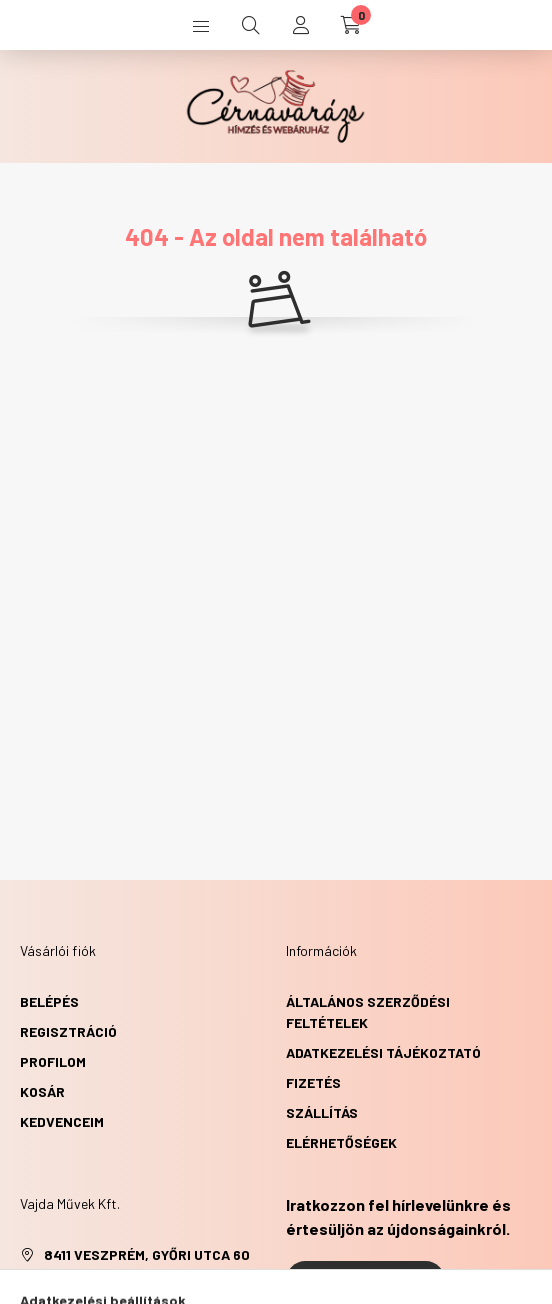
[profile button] (301, 25)
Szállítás (322, 1112)
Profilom (53, 1061)
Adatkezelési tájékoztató (383, 1052)
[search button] (251, 25)
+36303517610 (89, 1284)
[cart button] (351, 25)
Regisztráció (68, 1031)
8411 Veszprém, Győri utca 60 (147, 1254)
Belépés (49, 1001)
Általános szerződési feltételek (368, 1012)
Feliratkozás (365, 1281)
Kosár (42, 1091)
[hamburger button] (201, 25)
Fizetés (313, 1082)
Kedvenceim (62, 1121)
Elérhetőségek (341, 1142)
